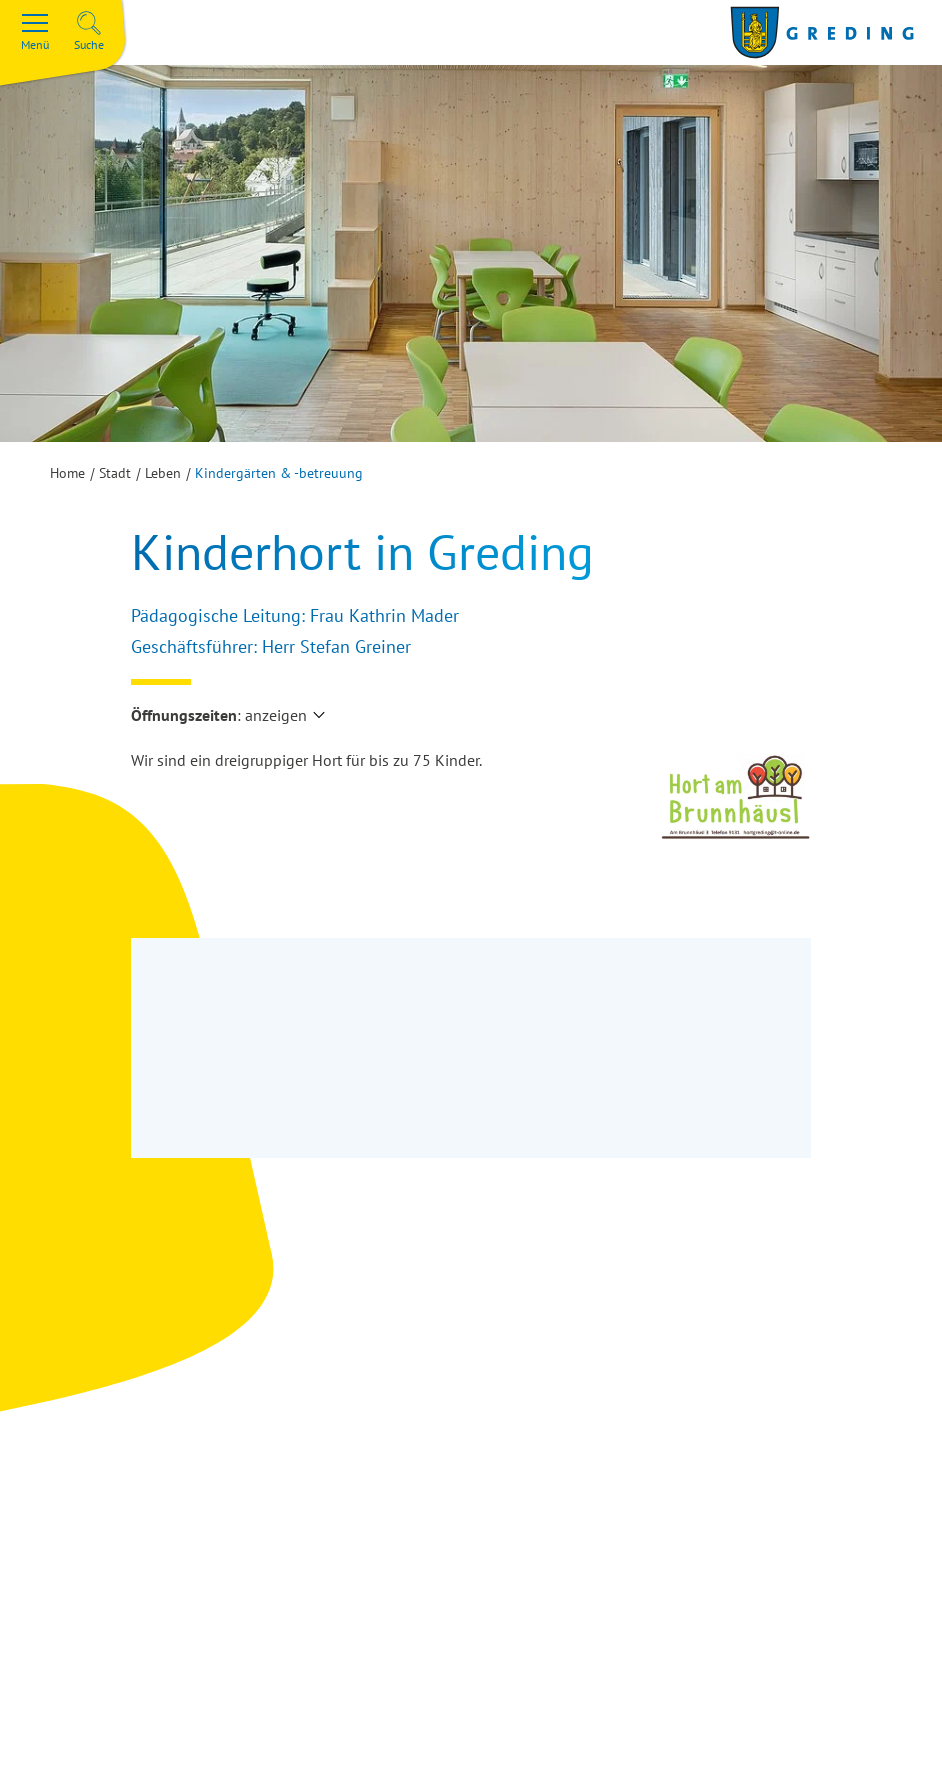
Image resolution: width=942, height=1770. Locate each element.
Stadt (115, 473)
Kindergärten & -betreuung (279, 473)
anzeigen (276, 715)
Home (67, 473)
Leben (163, 473)
